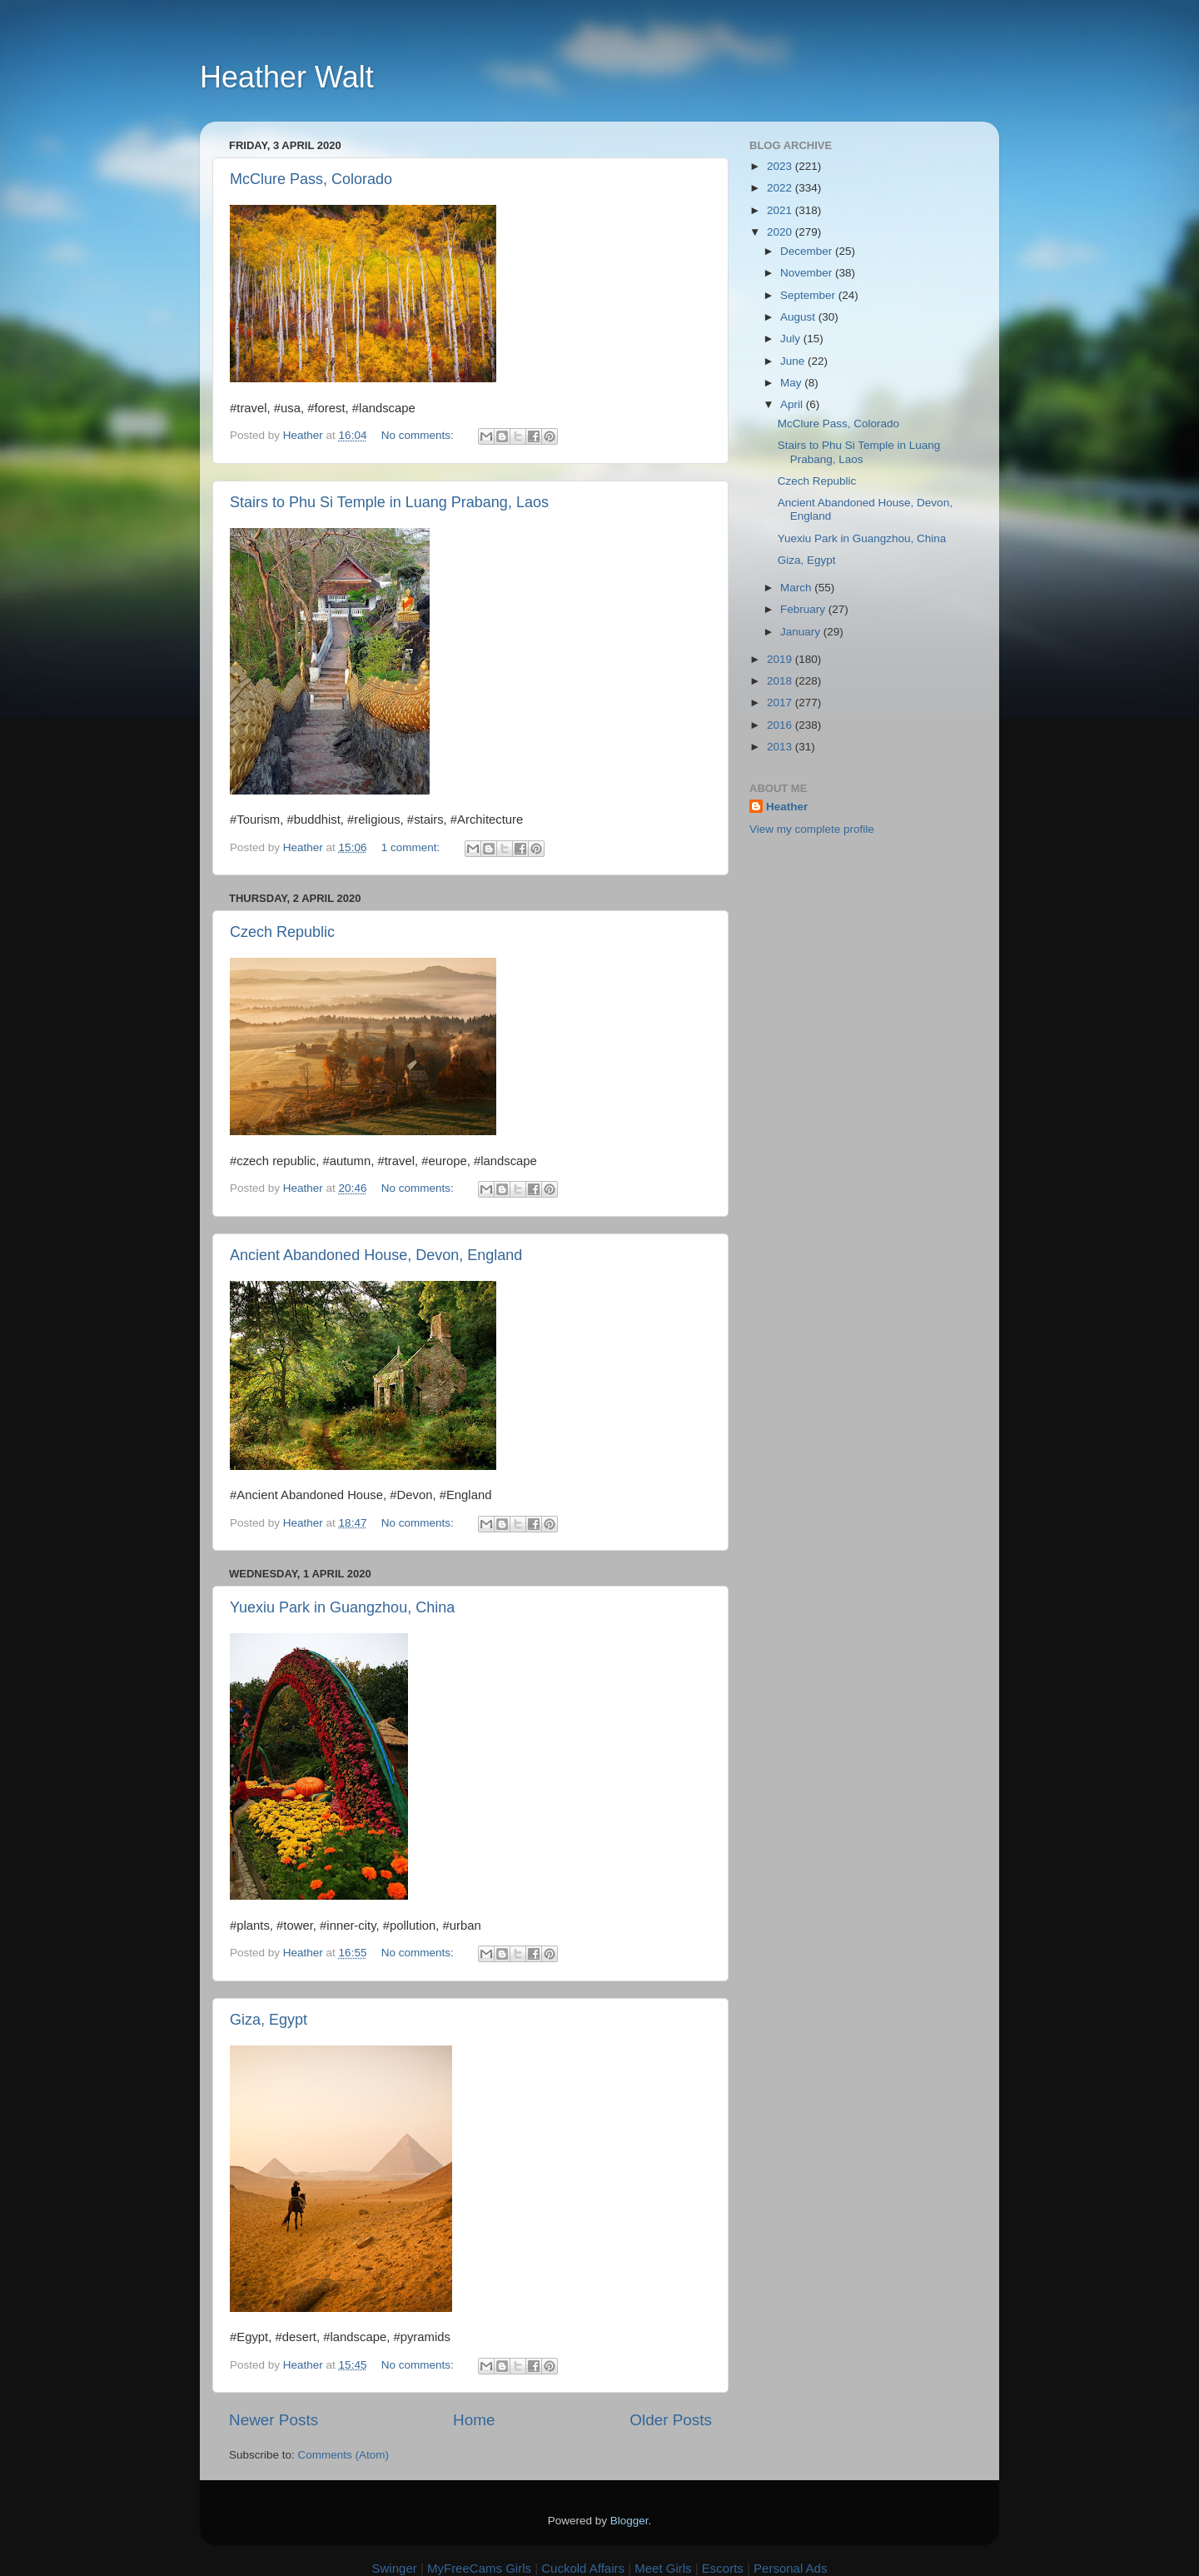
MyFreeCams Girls (479, 2568)
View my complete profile (811, 829)
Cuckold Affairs (582, 2568)
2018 (781, 681)
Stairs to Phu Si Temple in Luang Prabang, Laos (389, 502)
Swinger (394, 2568)
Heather (787, 806)
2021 (781, 210)
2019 (781, 659)
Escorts (723, 2568)
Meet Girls (662, 2568)
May (792, 382)
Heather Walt (287, 77)
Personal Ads (790, 2568)
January (801, 631)
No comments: (419, 435)
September (809, 295)
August (799, 317)
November (807, 273)
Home (474, 2420)
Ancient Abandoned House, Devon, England (376, 1255)
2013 (781, 746)
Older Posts (670, 2420)
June (794, 361)
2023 (781, 166)
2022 (781, 188)
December (807, 251)
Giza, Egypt (268, 2019)
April (793, 404)
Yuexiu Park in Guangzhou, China (342, 1607)
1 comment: (412, 847)
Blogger (629, 2520)
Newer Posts (273, 2420)
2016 (781, 725)
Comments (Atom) (344, 2455)
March (797, 587)
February (804, 609)
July (791, 338)
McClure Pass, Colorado (311, 179)
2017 (781, 702)
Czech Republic (282, 932)
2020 (781, 232)
